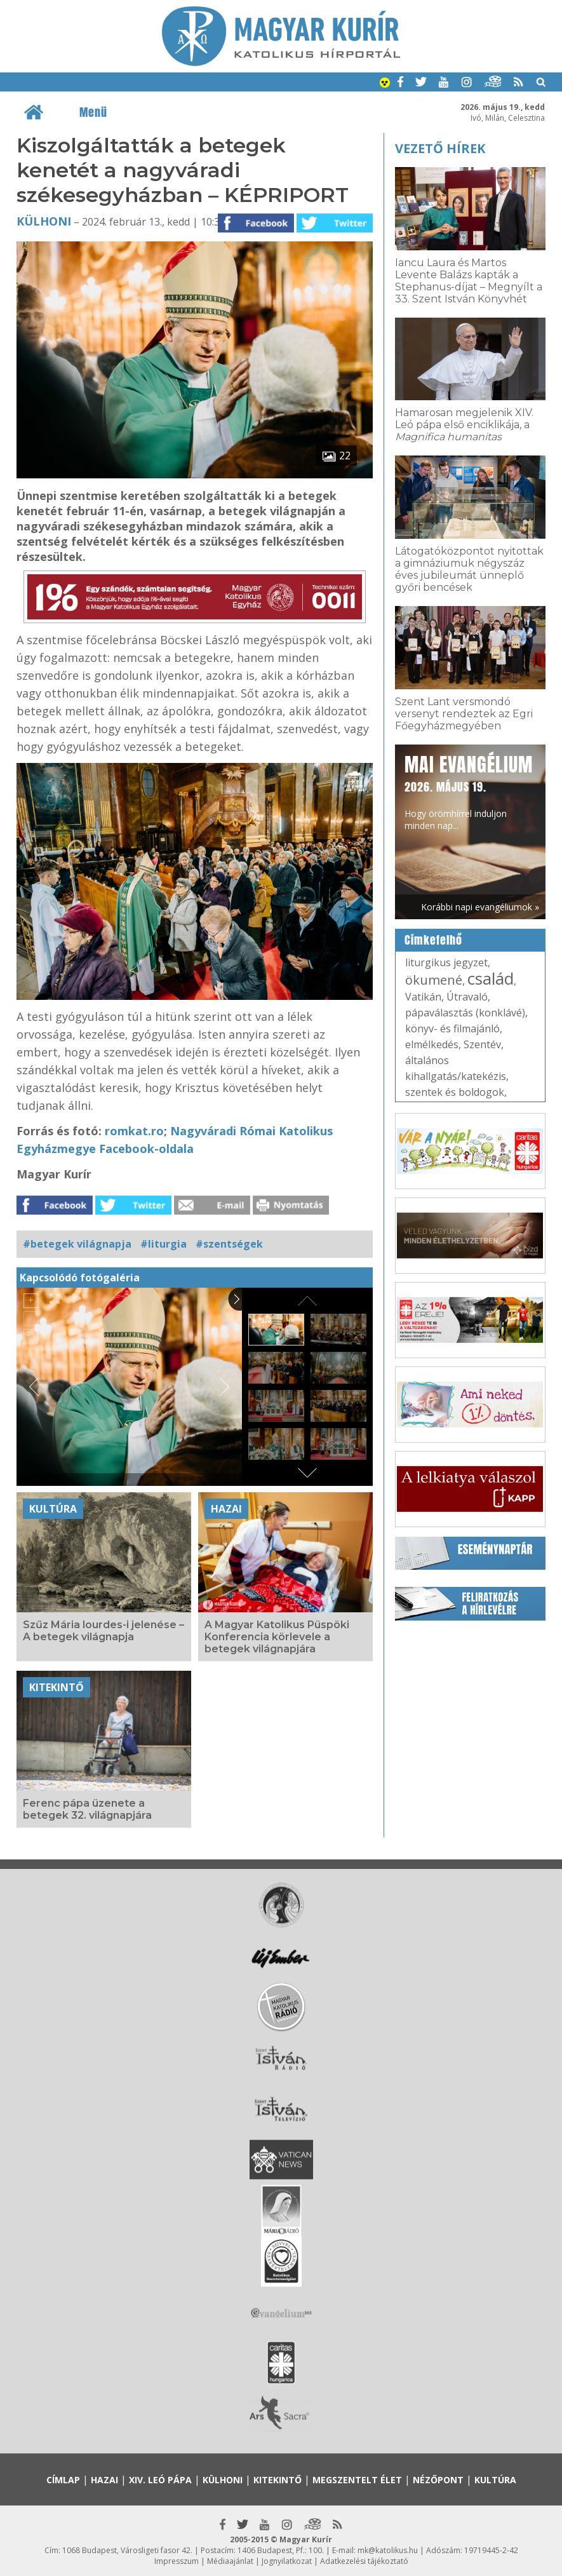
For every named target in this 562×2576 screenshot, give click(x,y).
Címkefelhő (433, 940)
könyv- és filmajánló (452, 1028)
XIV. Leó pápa (160, 2480)
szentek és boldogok (454, 1092)
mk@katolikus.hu (388, 2550)
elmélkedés (431, 1044)
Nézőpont (438, 2480)
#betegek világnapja (77, 1244)
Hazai (226, 1509)
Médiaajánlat (230, 2561)
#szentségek (229, 1244)
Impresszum (176, 2561)
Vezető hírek (440, 148)
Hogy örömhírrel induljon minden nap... (469, 791)
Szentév (482, 1044)
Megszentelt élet (357, 2480)
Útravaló (467, 997)
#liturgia (163, 1244)
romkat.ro (134, 1130)
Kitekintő (56, 1687)
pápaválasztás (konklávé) (465, 1013)
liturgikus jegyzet (446, 962)
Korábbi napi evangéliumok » (480, 907)
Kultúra (53, 1509)
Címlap (63, 2480)
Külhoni (44, 221)
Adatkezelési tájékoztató (364, 2561)
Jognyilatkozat (287, 2561)
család (490, 978)
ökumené (433, 979)
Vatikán (423, 997)
